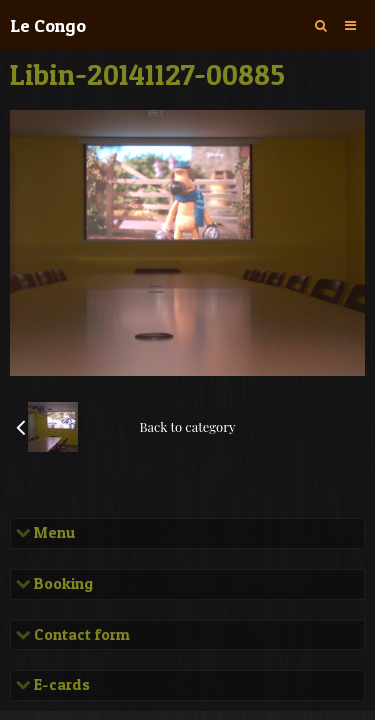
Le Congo (48, 25)
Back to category (187, 426)
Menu (53, 533)
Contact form (80, 635)
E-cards (60, 685)
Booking (61, 584)
